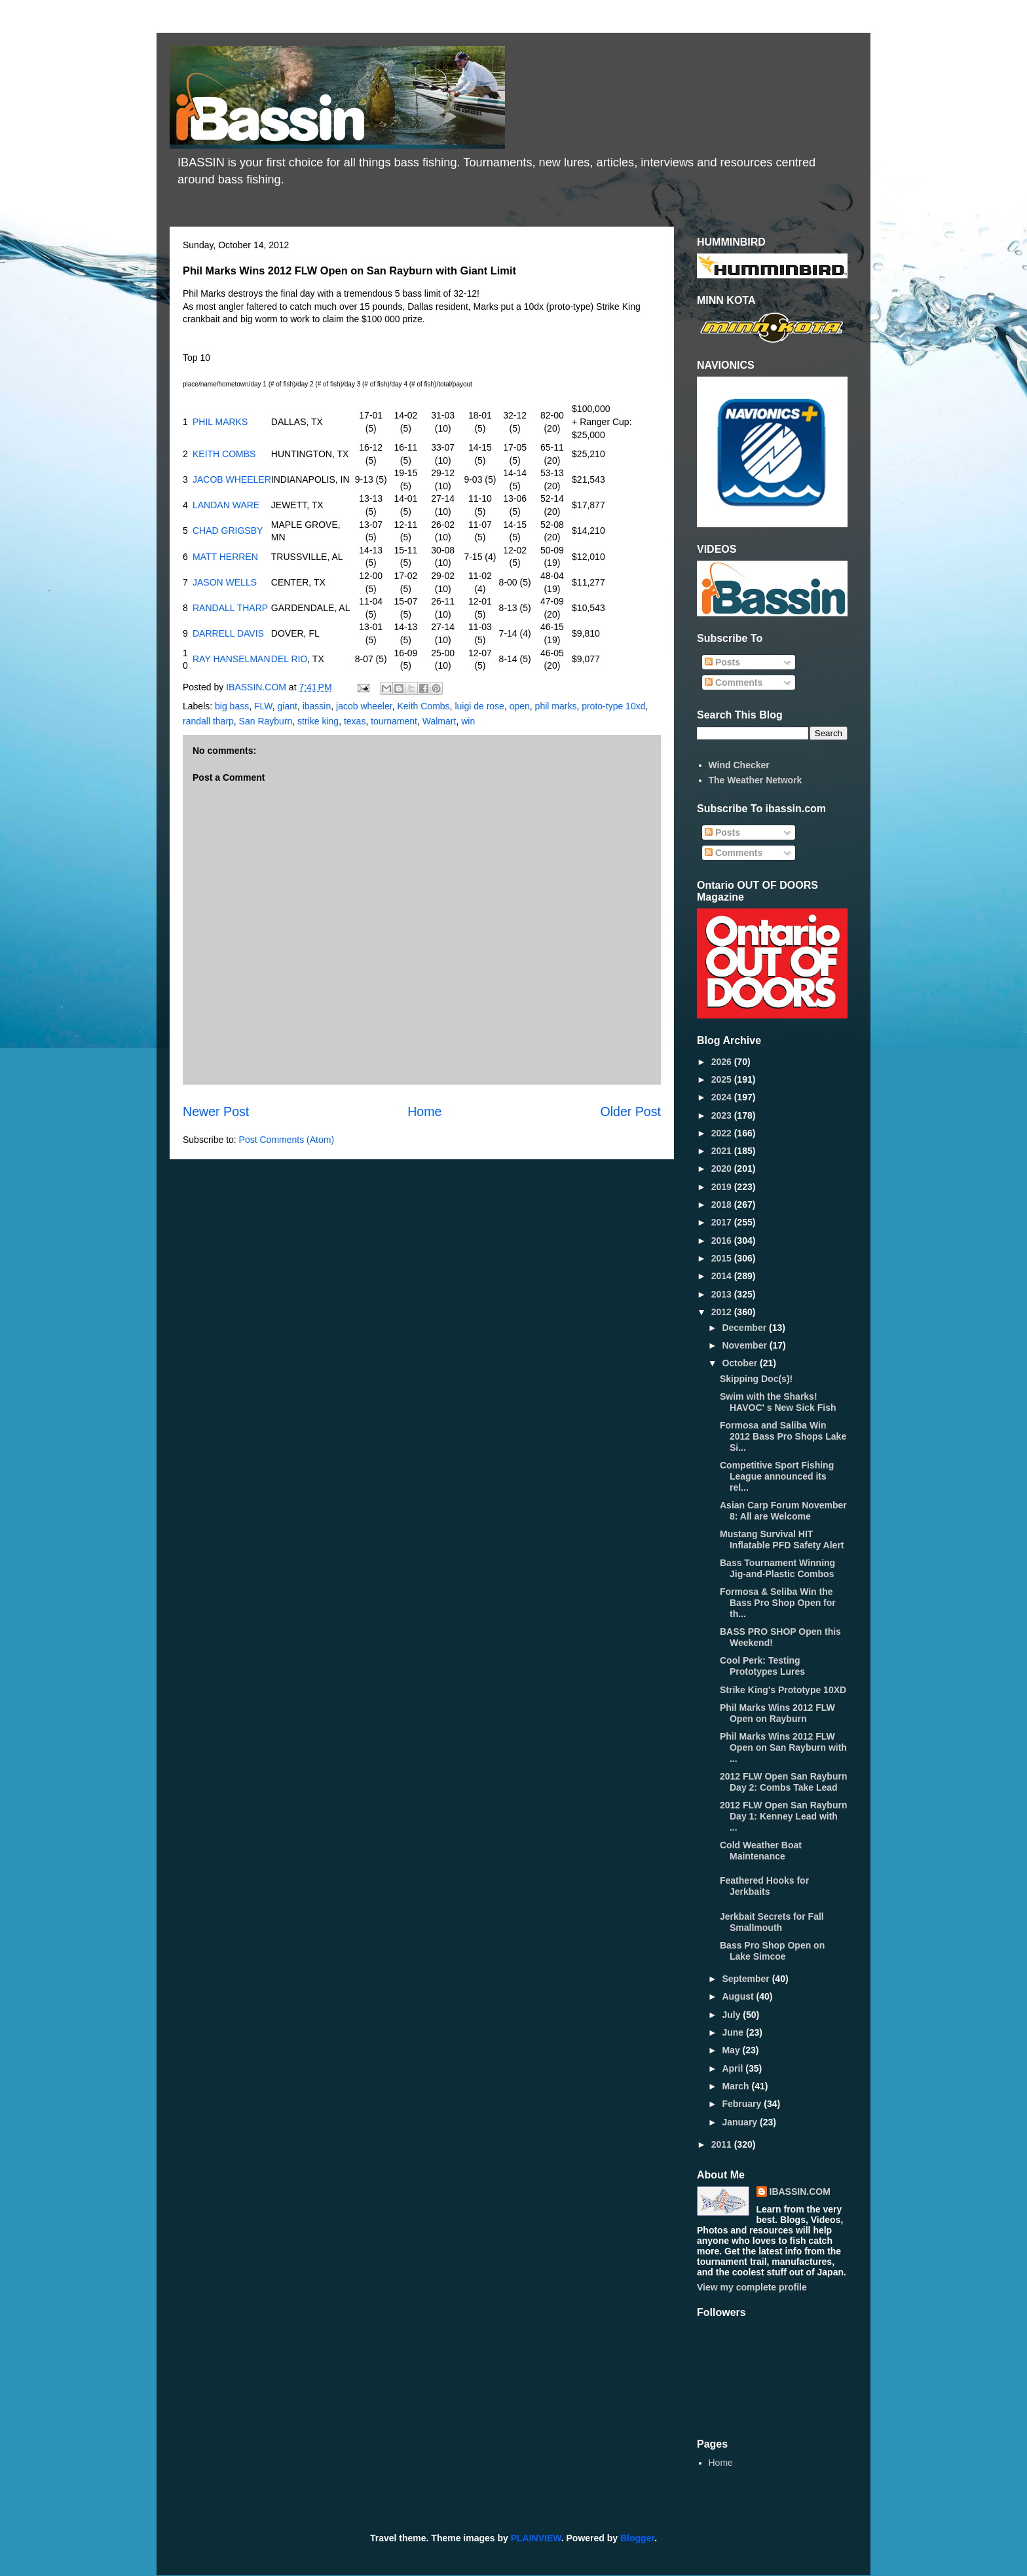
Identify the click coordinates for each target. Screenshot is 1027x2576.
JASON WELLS (225, 582)
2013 (722, 1294)
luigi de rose (479, 706)
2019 (722, 1187)
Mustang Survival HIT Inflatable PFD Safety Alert (782, 1539)
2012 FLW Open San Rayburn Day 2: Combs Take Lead (784, 1782)
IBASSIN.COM (257, 687)
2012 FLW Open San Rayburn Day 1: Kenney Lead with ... (784, 1816)
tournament (394, 721)
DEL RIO (289, 659)
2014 (722, 1276)
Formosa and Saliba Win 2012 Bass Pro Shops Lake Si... (783, 1436)
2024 (722, 1097)
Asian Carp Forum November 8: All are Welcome (783, 1510)
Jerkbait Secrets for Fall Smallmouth (772, 1922)
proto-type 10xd (613, 706)
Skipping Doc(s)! (756, 1378)
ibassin (317, 706)
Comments (733, 682)
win (468, 721)
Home (424, 1111)
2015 (722, 1258)
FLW (263, 706)
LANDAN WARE (226, 505)
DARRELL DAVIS (228, 633)
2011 (722, 2144)
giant (287, 706)
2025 (722, 1079)
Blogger (637, 2538)
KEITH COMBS (224, 454)
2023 (722, 1115)
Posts (722, 662)
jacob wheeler (364, 706)
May (732, 2050)
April (733, 2068)
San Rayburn (266, 721)
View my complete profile (752, 2287)
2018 (722, 1204)
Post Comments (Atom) (286, 1139)
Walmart (439, 721)
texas (354, 721)
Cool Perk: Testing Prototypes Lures (762, 1666)
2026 (722, 1061)
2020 (722, 1168)
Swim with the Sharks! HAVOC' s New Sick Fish (778, 1402)
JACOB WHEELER (232, 479)
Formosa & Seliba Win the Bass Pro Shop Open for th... (778, 1602)
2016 (722, 1240)
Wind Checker (739, 765)
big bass (232, 706)
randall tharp (208, 721)
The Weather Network (755, 780)
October (741, 1363)
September (747, 1978)
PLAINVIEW (536, 2538)
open (520, 706)
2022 (722, 1133)
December (745, 1327)
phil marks (556, 706)
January (741, 2122)
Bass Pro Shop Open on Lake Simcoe (772, 1951)
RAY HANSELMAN (232, 659)
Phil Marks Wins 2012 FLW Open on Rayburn (777, 1713)
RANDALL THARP (230, 608)
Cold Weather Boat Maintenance (761, 1850)
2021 (722, 1151)
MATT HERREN (225, 556)
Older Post (630, 1111)
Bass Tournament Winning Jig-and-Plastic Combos (777, 1568)
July (732, 2014)
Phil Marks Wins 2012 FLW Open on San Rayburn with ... (783, 1747)
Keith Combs (423, 706)
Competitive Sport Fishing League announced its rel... (777, 1476)
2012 (722, 1312)
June (734, 2032)
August (739, 1996)
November (745, 1345)
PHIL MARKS (220, 422)
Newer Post (216, 1111)
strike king (318, 721)
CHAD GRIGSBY (228, 530)
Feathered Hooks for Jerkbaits (764, 1886)
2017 (722, 1222)
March (736, 2086)
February (743, 2104)
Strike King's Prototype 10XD (783, 1690)
